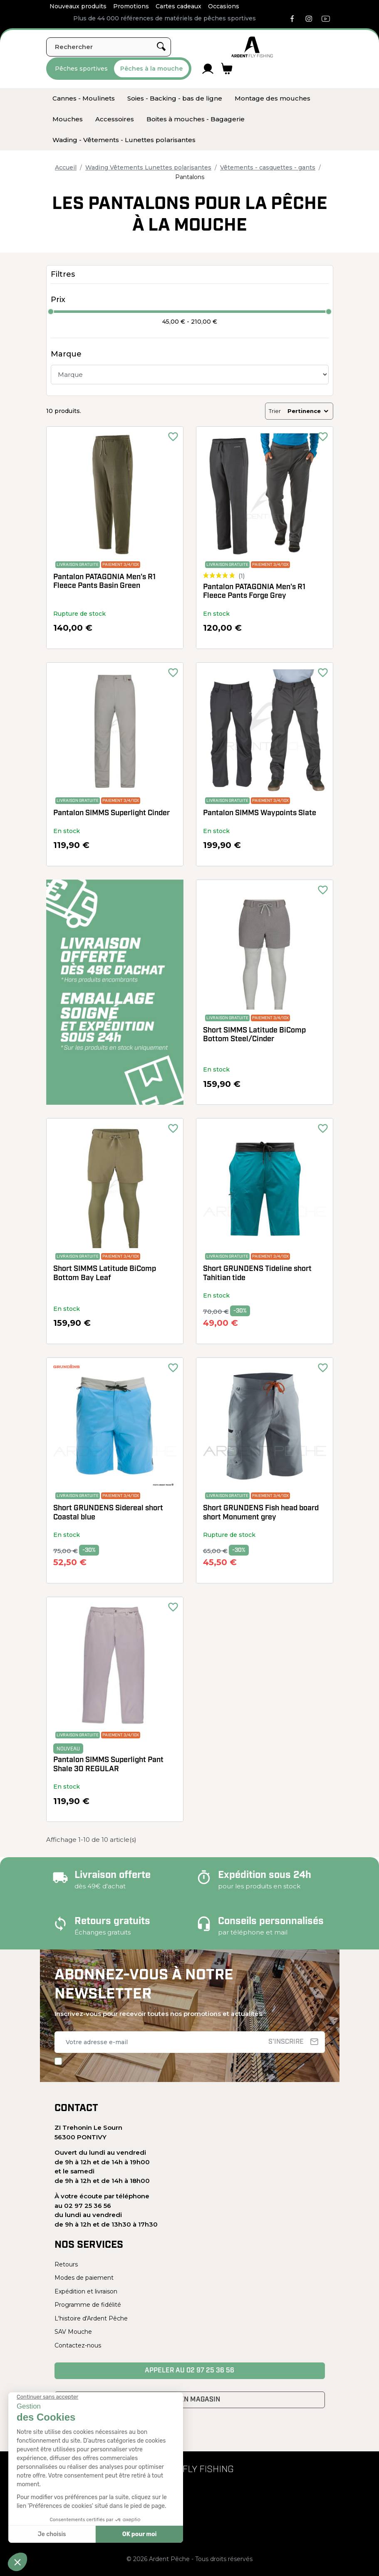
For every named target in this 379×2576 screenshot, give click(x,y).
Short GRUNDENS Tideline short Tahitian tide (257, 1273)
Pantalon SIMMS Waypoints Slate (259, 813)
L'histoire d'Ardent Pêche (91, 2318)
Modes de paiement (84, 2277)
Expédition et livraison (85, 2291)
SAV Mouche (73, 2331)
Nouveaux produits (78, 6)
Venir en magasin (189, 2400)
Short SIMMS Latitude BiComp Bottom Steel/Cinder (254, 1035)
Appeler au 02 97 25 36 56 (189, 2370)
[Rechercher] (108, 47)
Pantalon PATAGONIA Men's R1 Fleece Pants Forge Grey (254, 591)
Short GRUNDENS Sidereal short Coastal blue (108, 1513)
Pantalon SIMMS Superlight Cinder (111, 813)
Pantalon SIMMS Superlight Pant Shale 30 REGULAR (108, 1764)
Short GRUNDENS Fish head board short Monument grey (261, 1513)
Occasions (223, 6)
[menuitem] (83, 98)
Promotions (131, 6)
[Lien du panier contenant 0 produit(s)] (226, 68)
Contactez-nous (77, 2345)
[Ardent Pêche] (252, 47)
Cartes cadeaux (178, 6)
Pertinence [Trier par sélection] (308, 411)
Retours (66, 2264)
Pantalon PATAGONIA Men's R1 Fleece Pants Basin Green (104, 581)
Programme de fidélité (87, 2304)
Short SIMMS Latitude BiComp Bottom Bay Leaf (104, 1273)
